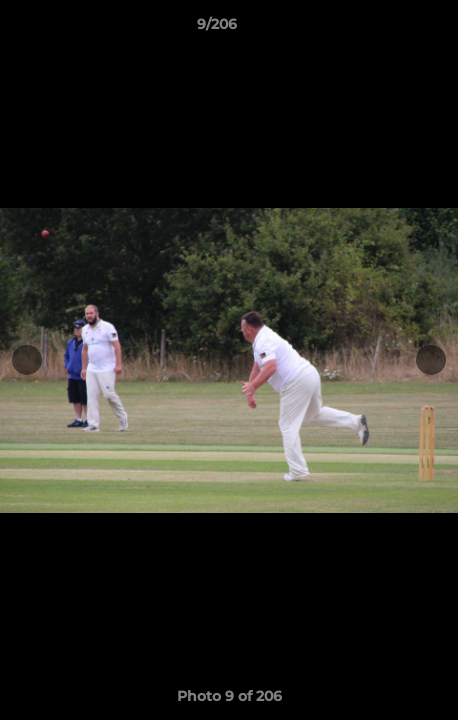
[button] (386, 29)
